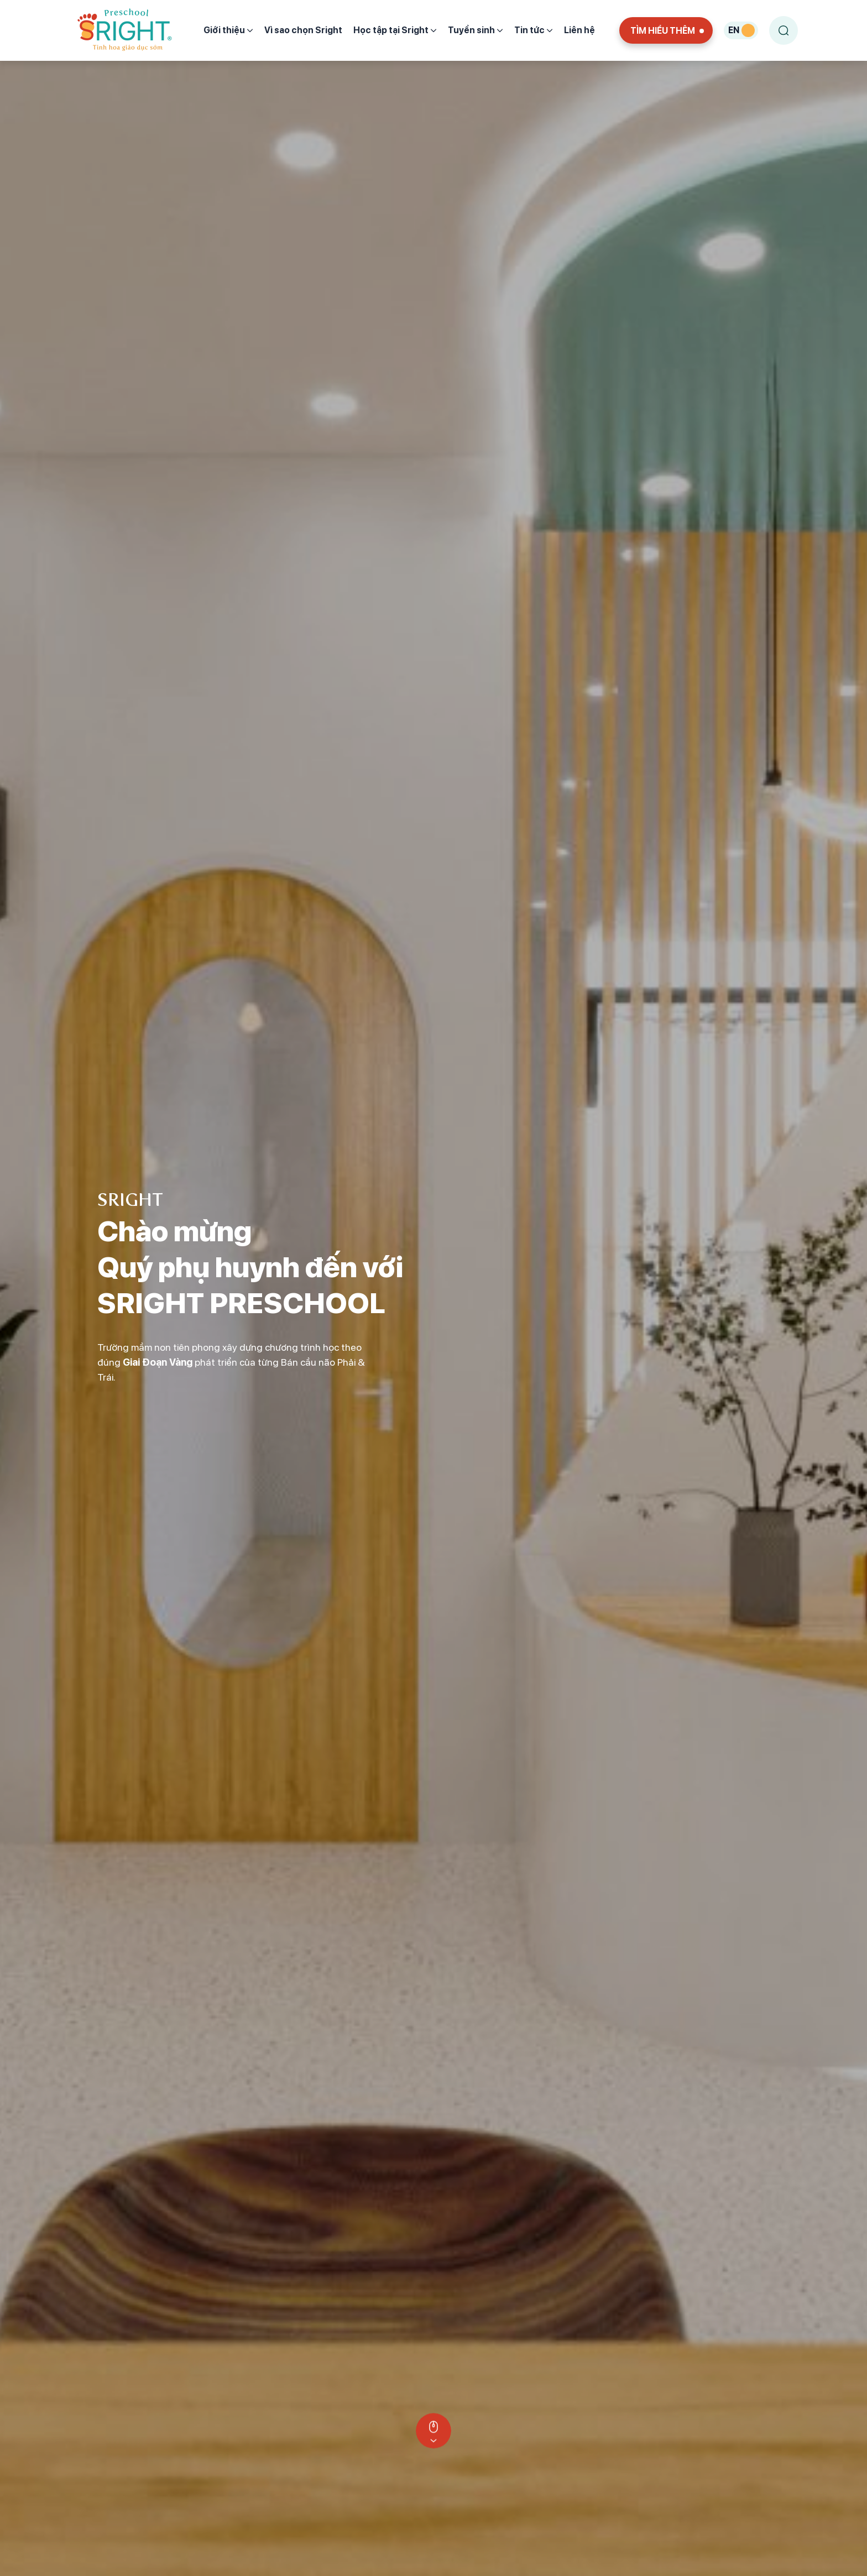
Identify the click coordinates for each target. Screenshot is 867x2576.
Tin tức (533, 30)
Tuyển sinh (475, 30)
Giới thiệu (228, 30)
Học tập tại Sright (395, 30)
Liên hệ (579, 30)
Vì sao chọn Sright (303, 30)
